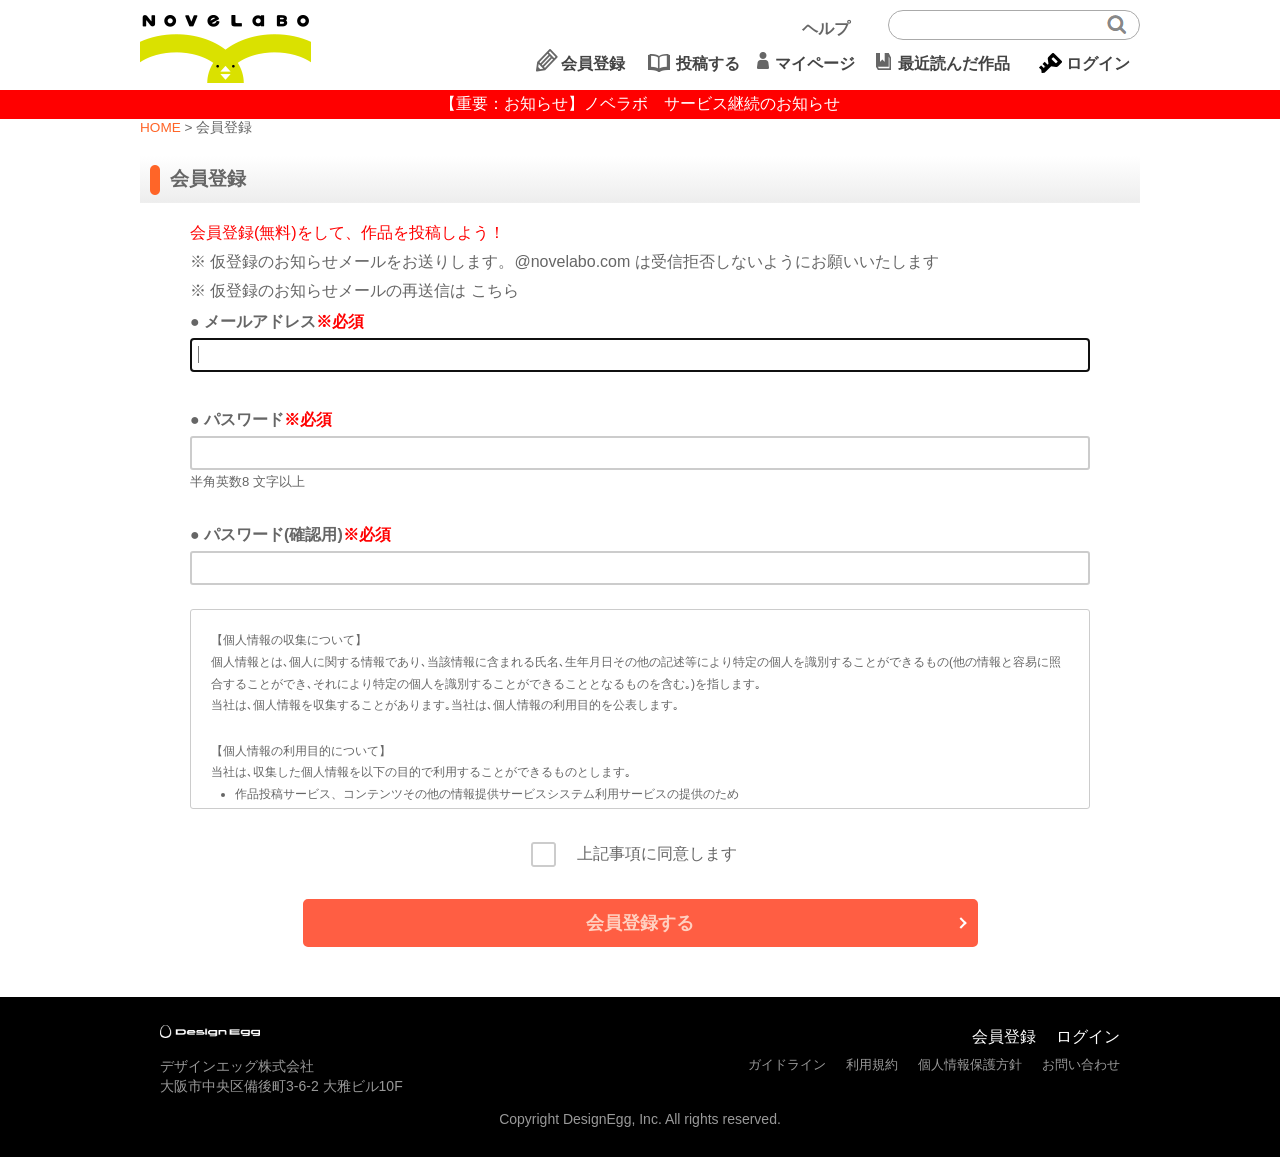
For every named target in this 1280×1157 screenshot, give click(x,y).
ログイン (1098, 63)
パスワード (244, 419)
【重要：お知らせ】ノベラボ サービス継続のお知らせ (640, 103)
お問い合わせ (1081, 1064)
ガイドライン (787, 1064)
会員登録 (593, 63)
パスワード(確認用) (273, 534)
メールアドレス (260, 321)
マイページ (815, 63)
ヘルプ (826, 28)
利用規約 (872, 1064)
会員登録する (640, 923)
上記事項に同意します (649, 853)
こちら (495, 290)
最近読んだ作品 (954, 63)
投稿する (708, 63)
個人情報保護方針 (970, 1064)
